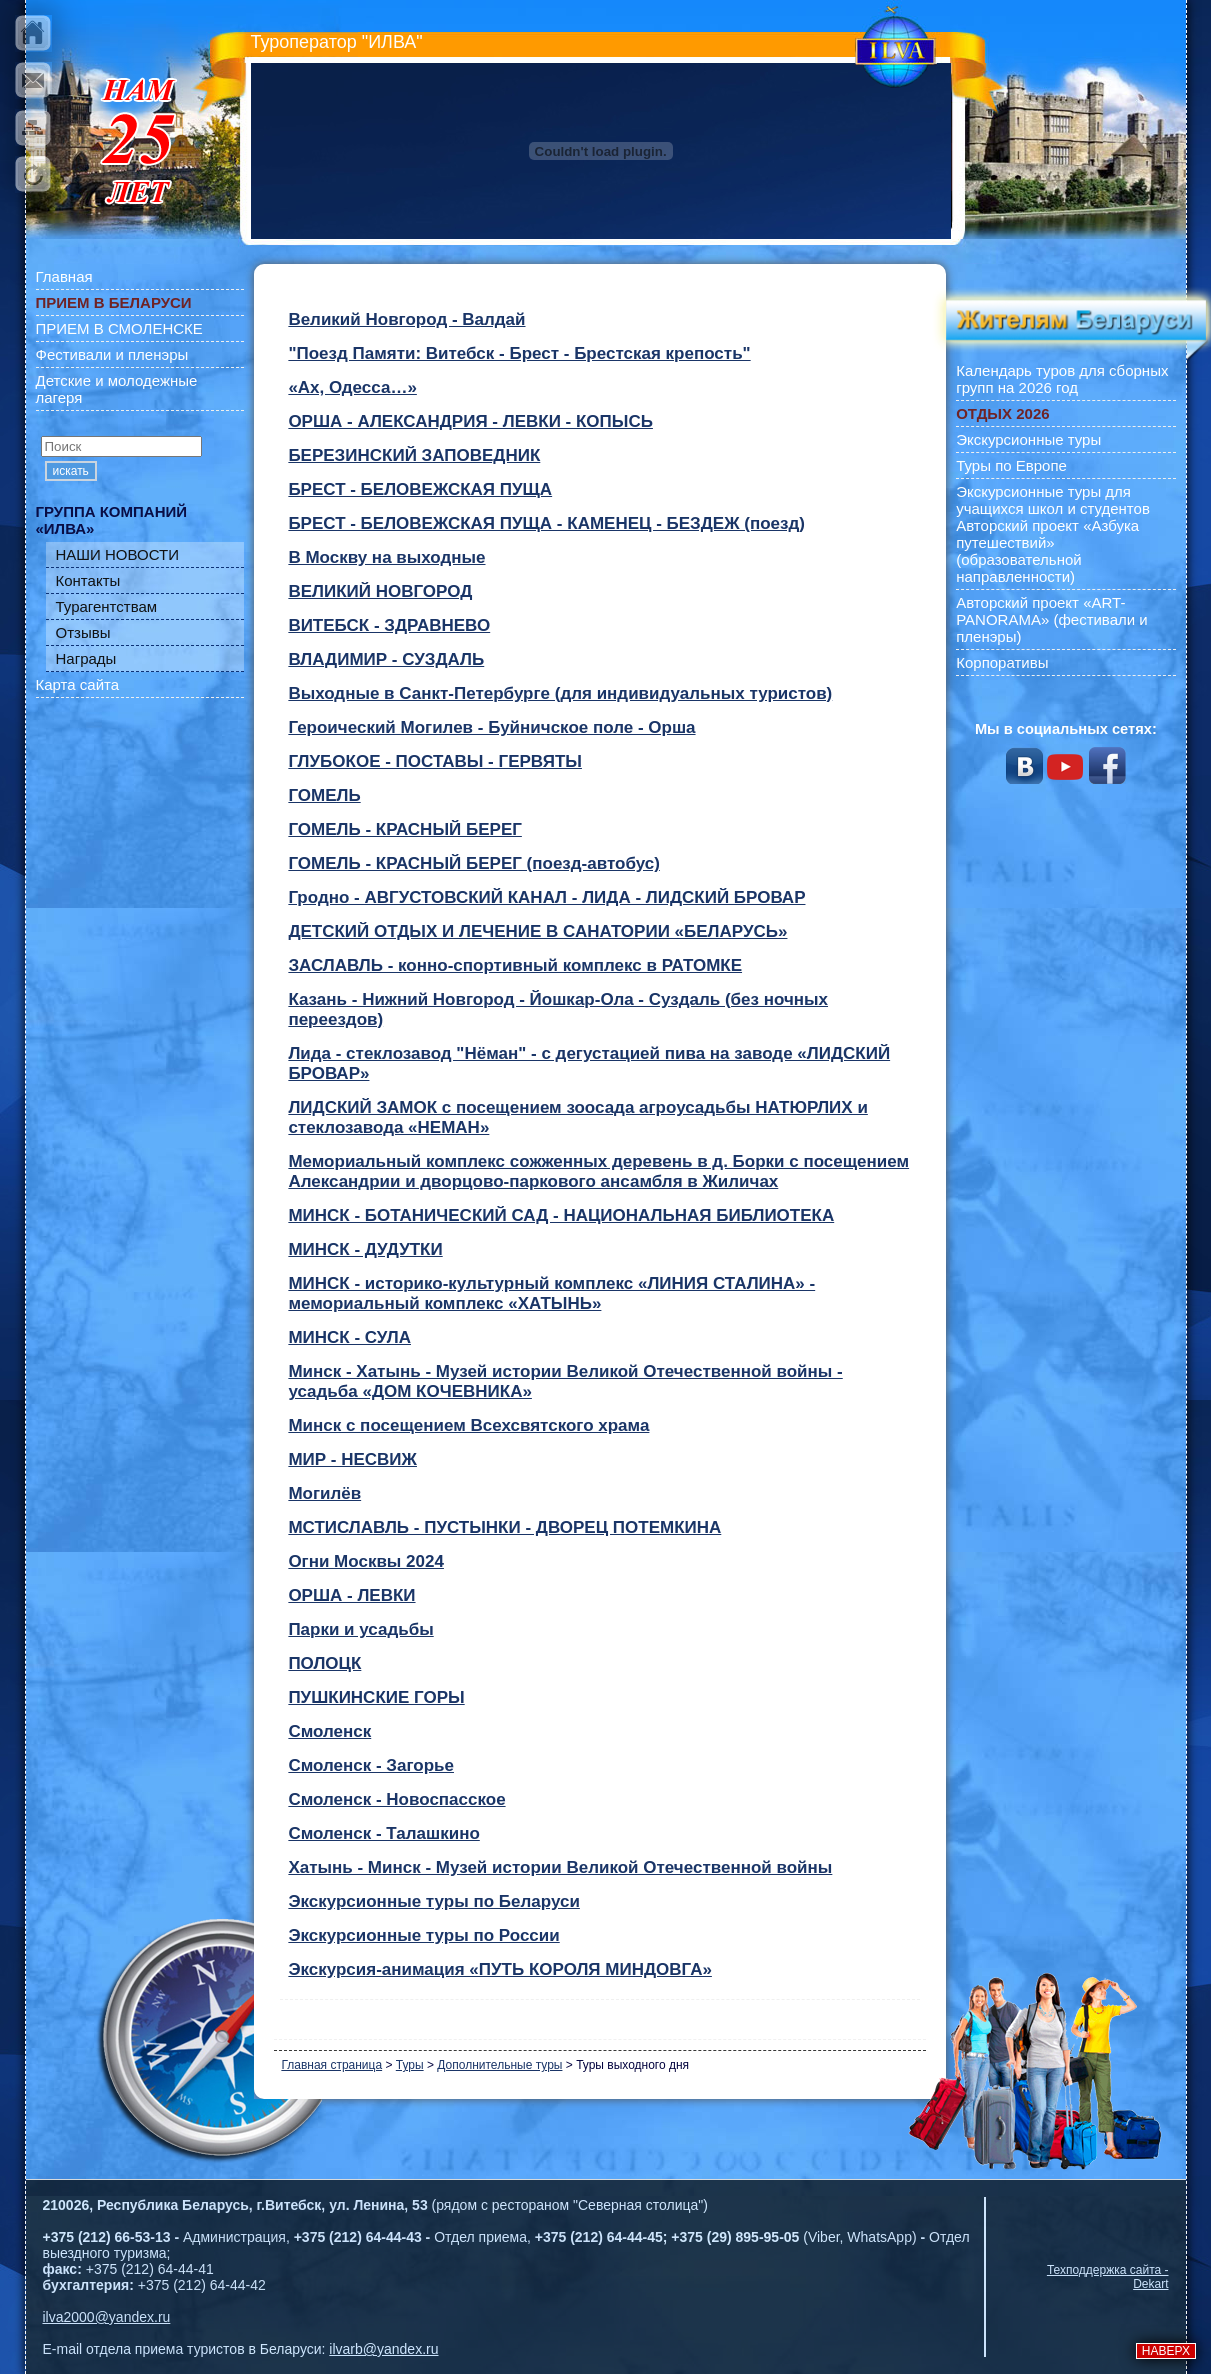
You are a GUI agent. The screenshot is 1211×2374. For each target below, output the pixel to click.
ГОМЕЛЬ (324, 795)
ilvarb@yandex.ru (383, 2349)
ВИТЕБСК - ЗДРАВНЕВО (389, 625)
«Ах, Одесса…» (352, 387)
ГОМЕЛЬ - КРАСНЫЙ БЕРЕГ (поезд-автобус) (473, 863)
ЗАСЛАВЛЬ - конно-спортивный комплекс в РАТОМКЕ (515, 965)
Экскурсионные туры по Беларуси (433, 1901)
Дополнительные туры (499, 2065)
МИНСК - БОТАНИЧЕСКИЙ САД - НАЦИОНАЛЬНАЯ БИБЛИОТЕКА (561, 1215)
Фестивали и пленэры (112, 354)
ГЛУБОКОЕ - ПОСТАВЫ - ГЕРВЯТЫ (435, 761)
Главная (64, 276)
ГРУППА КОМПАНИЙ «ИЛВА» (112, 520)
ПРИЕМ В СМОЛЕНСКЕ (119, 328)
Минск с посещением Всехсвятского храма (468, 1425)
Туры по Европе (1011, 465)
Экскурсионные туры (1028, 439)
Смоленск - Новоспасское (396, 1799)
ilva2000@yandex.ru (107, 2317)
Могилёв (324, 1493)
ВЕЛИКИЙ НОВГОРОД (380, 591)
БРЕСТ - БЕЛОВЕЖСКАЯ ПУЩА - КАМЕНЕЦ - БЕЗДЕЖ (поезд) (546, 523)
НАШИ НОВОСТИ (118, 554)
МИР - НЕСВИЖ (352, 1459)
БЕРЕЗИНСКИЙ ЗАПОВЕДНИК (414, 455)
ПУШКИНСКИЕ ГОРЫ (376, 1697)
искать (71, 471)
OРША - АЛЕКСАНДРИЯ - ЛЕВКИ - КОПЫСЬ (470, 421)
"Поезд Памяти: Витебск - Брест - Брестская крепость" (519, 353)
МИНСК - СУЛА (349, 1337)
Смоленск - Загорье (371, 1765)
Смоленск (329, 1731)
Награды (86, 658)
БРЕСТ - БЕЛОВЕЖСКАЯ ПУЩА (420, 489)
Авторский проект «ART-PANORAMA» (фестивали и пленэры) (1052, 619)
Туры (410, 2065)
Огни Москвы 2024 (366, 1561)
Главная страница (331, 2065)
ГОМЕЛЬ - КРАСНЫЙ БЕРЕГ (404, 829)
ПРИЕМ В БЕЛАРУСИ (114, 302)
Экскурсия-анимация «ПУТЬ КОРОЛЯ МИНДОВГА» (500, 1969)
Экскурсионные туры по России (423, 1935)
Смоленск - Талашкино (383, 1833)
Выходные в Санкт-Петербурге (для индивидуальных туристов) (560, 693)
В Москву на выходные (386, 557)
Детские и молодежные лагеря (117, 389)
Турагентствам (107, 606)
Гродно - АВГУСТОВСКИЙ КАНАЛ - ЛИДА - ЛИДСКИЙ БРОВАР (546, 897)
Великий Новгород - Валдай (406, 319)
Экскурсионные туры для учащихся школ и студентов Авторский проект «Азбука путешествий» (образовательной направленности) (1053, 534)
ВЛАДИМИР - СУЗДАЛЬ (386, 659)
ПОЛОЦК (324, 1663)
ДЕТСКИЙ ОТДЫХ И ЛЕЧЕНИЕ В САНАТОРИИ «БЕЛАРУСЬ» (537, 931)
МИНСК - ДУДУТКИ (365, 1249)
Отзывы (83, 632)
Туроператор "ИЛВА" (337, 42)
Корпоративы (1002, 662)
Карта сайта (78, 684)
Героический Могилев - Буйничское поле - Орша (491, 727)
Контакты (88, 580)
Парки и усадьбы (360, 1629)
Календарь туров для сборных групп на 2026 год (1062, 379)
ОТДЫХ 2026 (1002, 413)
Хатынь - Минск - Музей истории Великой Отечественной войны (560, 1867)
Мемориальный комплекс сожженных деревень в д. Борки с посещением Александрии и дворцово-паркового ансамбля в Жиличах (598, 1171)
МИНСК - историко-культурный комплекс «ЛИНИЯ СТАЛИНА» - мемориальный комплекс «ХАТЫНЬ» (551, 1293)
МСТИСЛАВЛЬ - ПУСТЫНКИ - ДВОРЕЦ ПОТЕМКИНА (504, 1527)
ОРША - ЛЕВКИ (351, 1595)
